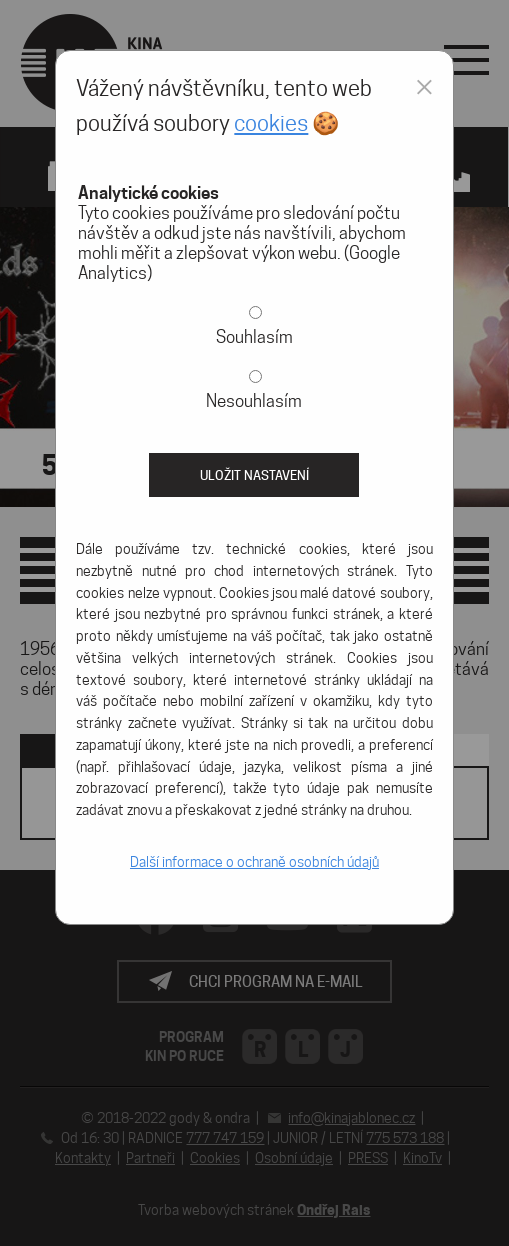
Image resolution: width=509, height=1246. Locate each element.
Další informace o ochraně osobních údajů (254, 862)
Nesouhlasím (254, 401)
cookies (271, 123)
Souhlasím (254, 337)
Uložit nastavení (254, 475)
